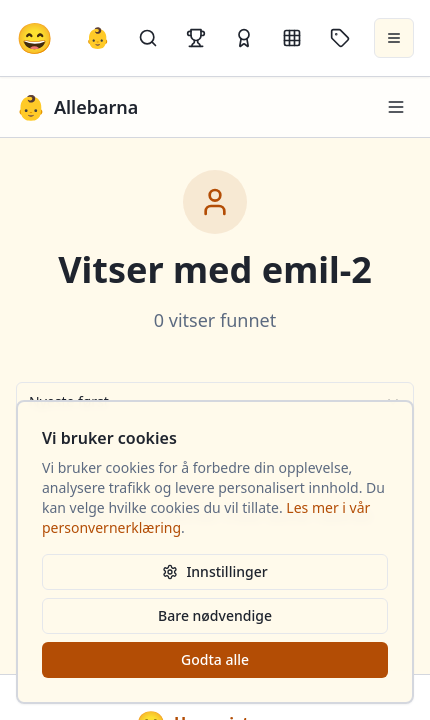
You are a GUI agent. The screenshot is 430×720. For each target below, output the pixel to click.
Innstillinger (214, 571)
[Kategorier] (292, 38)
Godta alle (215, 659)
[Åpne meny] (394, 38)
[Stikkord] (340, 38)
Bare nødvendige (215, 615)
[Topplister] (196, 38)
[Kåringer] (244, 38)
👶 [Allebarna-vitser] (97, 37)
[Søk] (148, 38)
